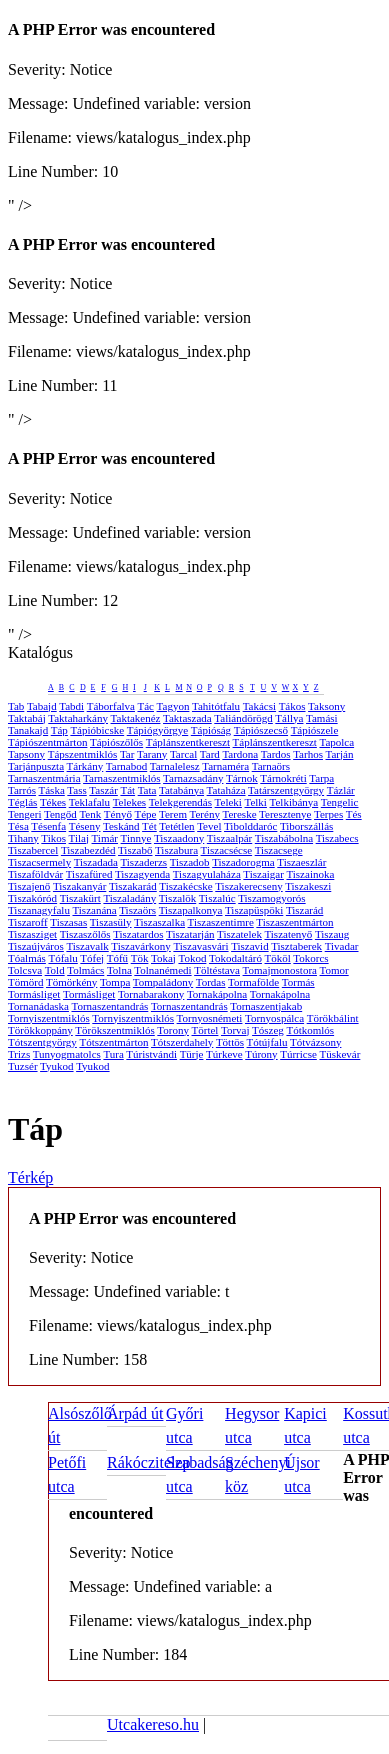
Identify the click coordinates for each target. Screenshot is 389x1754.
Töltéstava (217, 970)
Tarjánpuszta (36, 766)
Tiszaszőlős (85, 934)
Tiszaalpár (229, 838)
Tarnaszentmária (44, 778)
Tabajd (42, 706)
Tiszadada (96, 862)
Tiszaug (332, 934)
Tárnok (242, 778)
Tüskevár (339, 1054)
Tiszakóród (32, 898)
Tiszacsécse (227, 850)
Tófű (117, 958)
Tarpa (321, 778)
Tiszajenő (29, 886)
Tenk (90, 814)
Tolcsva (25, 970)
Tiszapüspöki (254, 910)
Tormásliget (34, 994)
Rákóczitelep (149, 1462)
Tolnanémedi (162, 970)
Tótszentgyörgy (42, 1042)
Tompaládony (163, 982)
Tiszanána (94, 910)
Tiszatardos (138, 934)
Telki (255, 802)
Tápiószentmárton (47, 742)
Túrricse (298, 1054)
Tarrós (22, 790)
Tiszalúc (217, 898)
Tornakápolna (217, 994)
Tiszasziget (32, 934)
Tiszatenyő (288, 934)
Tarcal (183, 754)
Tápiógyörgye (158, 730)
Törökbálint (333, 1018)
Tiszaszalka (159, 922)
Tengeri (24, 814)
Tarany (152, 754)
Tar (127, 754)
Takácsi (259, 706)
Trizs (19, 1054)
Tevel (209, 826)
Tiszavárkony (140, 946)
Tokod (192, 958)
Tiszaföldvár (35, 874)
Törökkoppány (40, 1030)
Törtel (205, 1030)
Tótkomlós (310, 1030)
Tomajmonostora (280, 970)
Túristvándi (151, 1054)
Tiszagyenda (142, 874)
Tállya (289, 718)
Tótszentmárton (113, 1042)
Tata (147, 790)
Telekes (129, 802)
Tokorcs (310, 958)
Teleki (228, 802)
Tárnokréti (283, 778)
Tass (76, 790)
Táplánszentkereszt (188, 742)
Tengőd (60, 814)
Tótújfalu (267, 1042)
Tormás (298, 982)
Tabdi (71, 706)
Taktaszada (187, 718)
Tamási (322, 718)
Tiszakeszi (308, 886)
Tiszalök (178, 898)
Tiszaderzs (143, 862)
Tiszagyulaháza (207, 874)
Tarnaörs (271, 766)
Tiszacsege (279, 850)
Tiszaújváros (36, 946)
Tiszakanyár (79, 886)
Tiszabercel (33, 850)
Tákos (292, 706)
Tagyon (173, 706)
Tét (149, 826)
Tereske (239, 814)
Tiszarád (304, 910)
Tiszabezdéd (88, 850)
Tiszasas (68, 922)
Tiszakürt (80, 898)
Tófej (92, 958)
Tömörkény (71, 982)
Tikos (53, 838)
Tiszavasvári (200, 946)
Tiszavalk (87, 946)
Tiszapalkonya (191, 910)
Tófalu (62, 958)
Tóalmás (27, 958)
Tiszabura (176, 850)
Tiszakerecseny (248, 886)
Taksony (326, 706)
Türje (192, 1054)
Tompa (115, 982)
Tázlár (341, 790)
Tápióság (211, 730)
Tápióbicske (97, 730)
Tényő (118, 814)
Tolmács (85, 970)
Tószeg (268, 1030)
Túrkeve (224, 1054)
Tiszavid (250, 946)
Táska (52, 790)
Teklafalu (89, 802)
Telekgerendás (180, 802)
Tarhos (308, 754)
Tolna (119, 970)
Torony (173, 1030)
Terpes (328, 814)
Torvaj (235, 1030)
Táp (59, 730)
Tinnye (136, 838)
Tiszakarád (133, 886)
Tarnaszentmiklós (121, 778)
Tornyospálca (274, 1018)
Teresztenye (285, 814)
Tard (210, 754)
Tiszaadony (179, 838)
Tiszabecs (337, 838)
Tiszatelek (239, 934)
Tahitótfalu (216, 706)
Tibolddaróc (250, 826)
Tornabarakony (151, 994)
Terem (173, 814)
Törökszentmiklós (114, 1030)
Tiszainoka (310, 874)
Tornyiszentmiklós (49, 1018)
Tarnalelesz (175, 766)
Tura (113, 1054)
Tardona (240, 754)
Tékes (53, 802)
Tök (140, 958)
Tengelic (340, 802)
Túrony (261, 1054)
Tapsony (26, 754)
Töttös (230, 1042)
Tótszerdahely (182, 1042)
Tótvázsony (315, 1042)
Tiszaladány (129, 898)
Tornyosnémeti (210, 1018)
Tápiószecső (261, 730)
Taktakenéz (136, 718)
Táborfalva (111, 706)
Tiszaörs (137, 910)
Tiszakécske (185, 886)
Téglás (22, 802)
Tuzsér (23, 1066)
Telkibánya (294, 802)
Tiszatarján (190, 934)
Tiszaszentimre (221, 922)
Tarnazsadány (193, 778)
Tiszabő (135, 850)
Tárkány (85, 766)
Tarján (340, 754)
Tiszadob (190, 862)
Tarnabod (126, 766)
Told (55, 970)
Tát (127, 790)
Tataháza (226, 790)
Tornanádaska (38, 1006)
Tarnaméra (225, 766)
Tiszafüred (89, 874)
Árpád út (135, 1413)
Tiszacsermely (39, 862)
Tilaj (79, 838)
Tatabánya (181, 790)
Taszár (103, 790)
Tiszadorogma (243, 862)
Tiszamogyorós (271, 898)
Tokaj (163, 958)
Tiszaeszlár (301, 862)
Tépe (145, 814)
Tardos (276, 754)
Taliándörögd (243, 718)
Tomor (334, 970)
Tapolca (336, 742)
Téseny (85, 826)
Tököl (278, 958)
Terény (205, 814)
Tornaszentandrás (110, 1006)
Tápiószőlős (116, 742)
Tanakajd (28, 730)
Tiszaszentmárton (294, 922)
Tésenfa (48, 826)
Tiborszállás (306, 826)
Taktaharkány (78, 718)
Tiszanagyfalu (39, 910)
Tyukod (56, 1066)
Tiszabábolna (284, 838)
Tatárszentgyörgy (286, 790)
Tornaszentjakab (266, 1006)
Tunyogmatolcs (67, 1054)
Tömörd (25, 982)
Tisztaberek (296, 946)
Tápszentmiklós (83, 754)
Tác (146, 706)
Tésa (18, 826)
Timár (105, 838)
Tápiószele (315, 730)
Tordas (211, 982)
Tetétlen (176, 826)
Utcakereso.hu (153, 1724)
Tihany (23, 838)
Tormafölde (253, 982)
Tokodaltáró (235, 958)
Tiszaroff (28, 922)
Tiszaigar (263, 874)
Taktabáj (27, 718)
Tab (16, 706)
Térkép (30, 1177)
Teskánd (121, 826)
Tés (354, 814)
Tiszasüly (111, 922)
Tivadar (342, 946)
